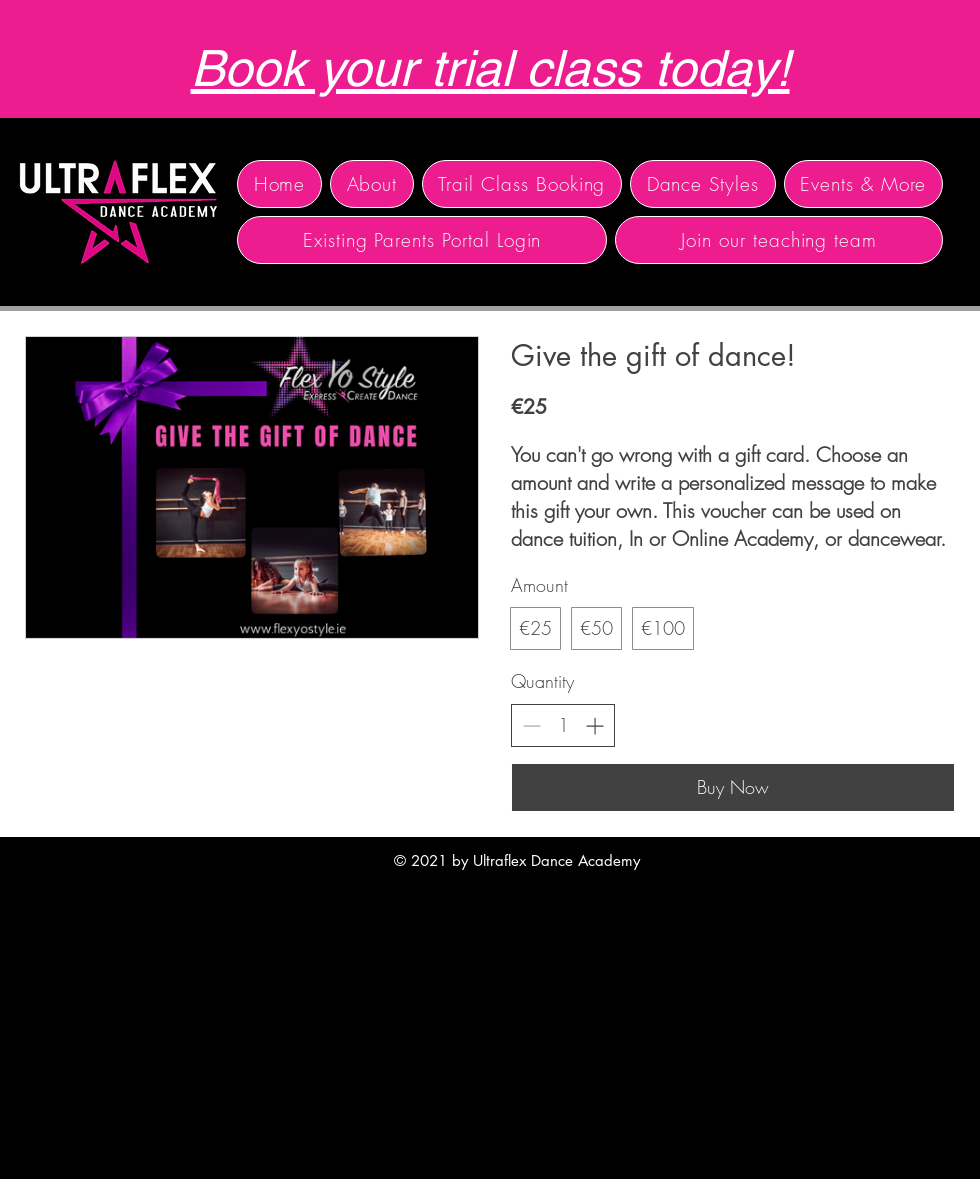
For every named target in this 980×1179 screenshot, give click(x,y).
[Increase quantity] (594, 725)
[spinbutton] (563, 725)
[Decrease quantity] (531, 725)
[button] (372, 184)
